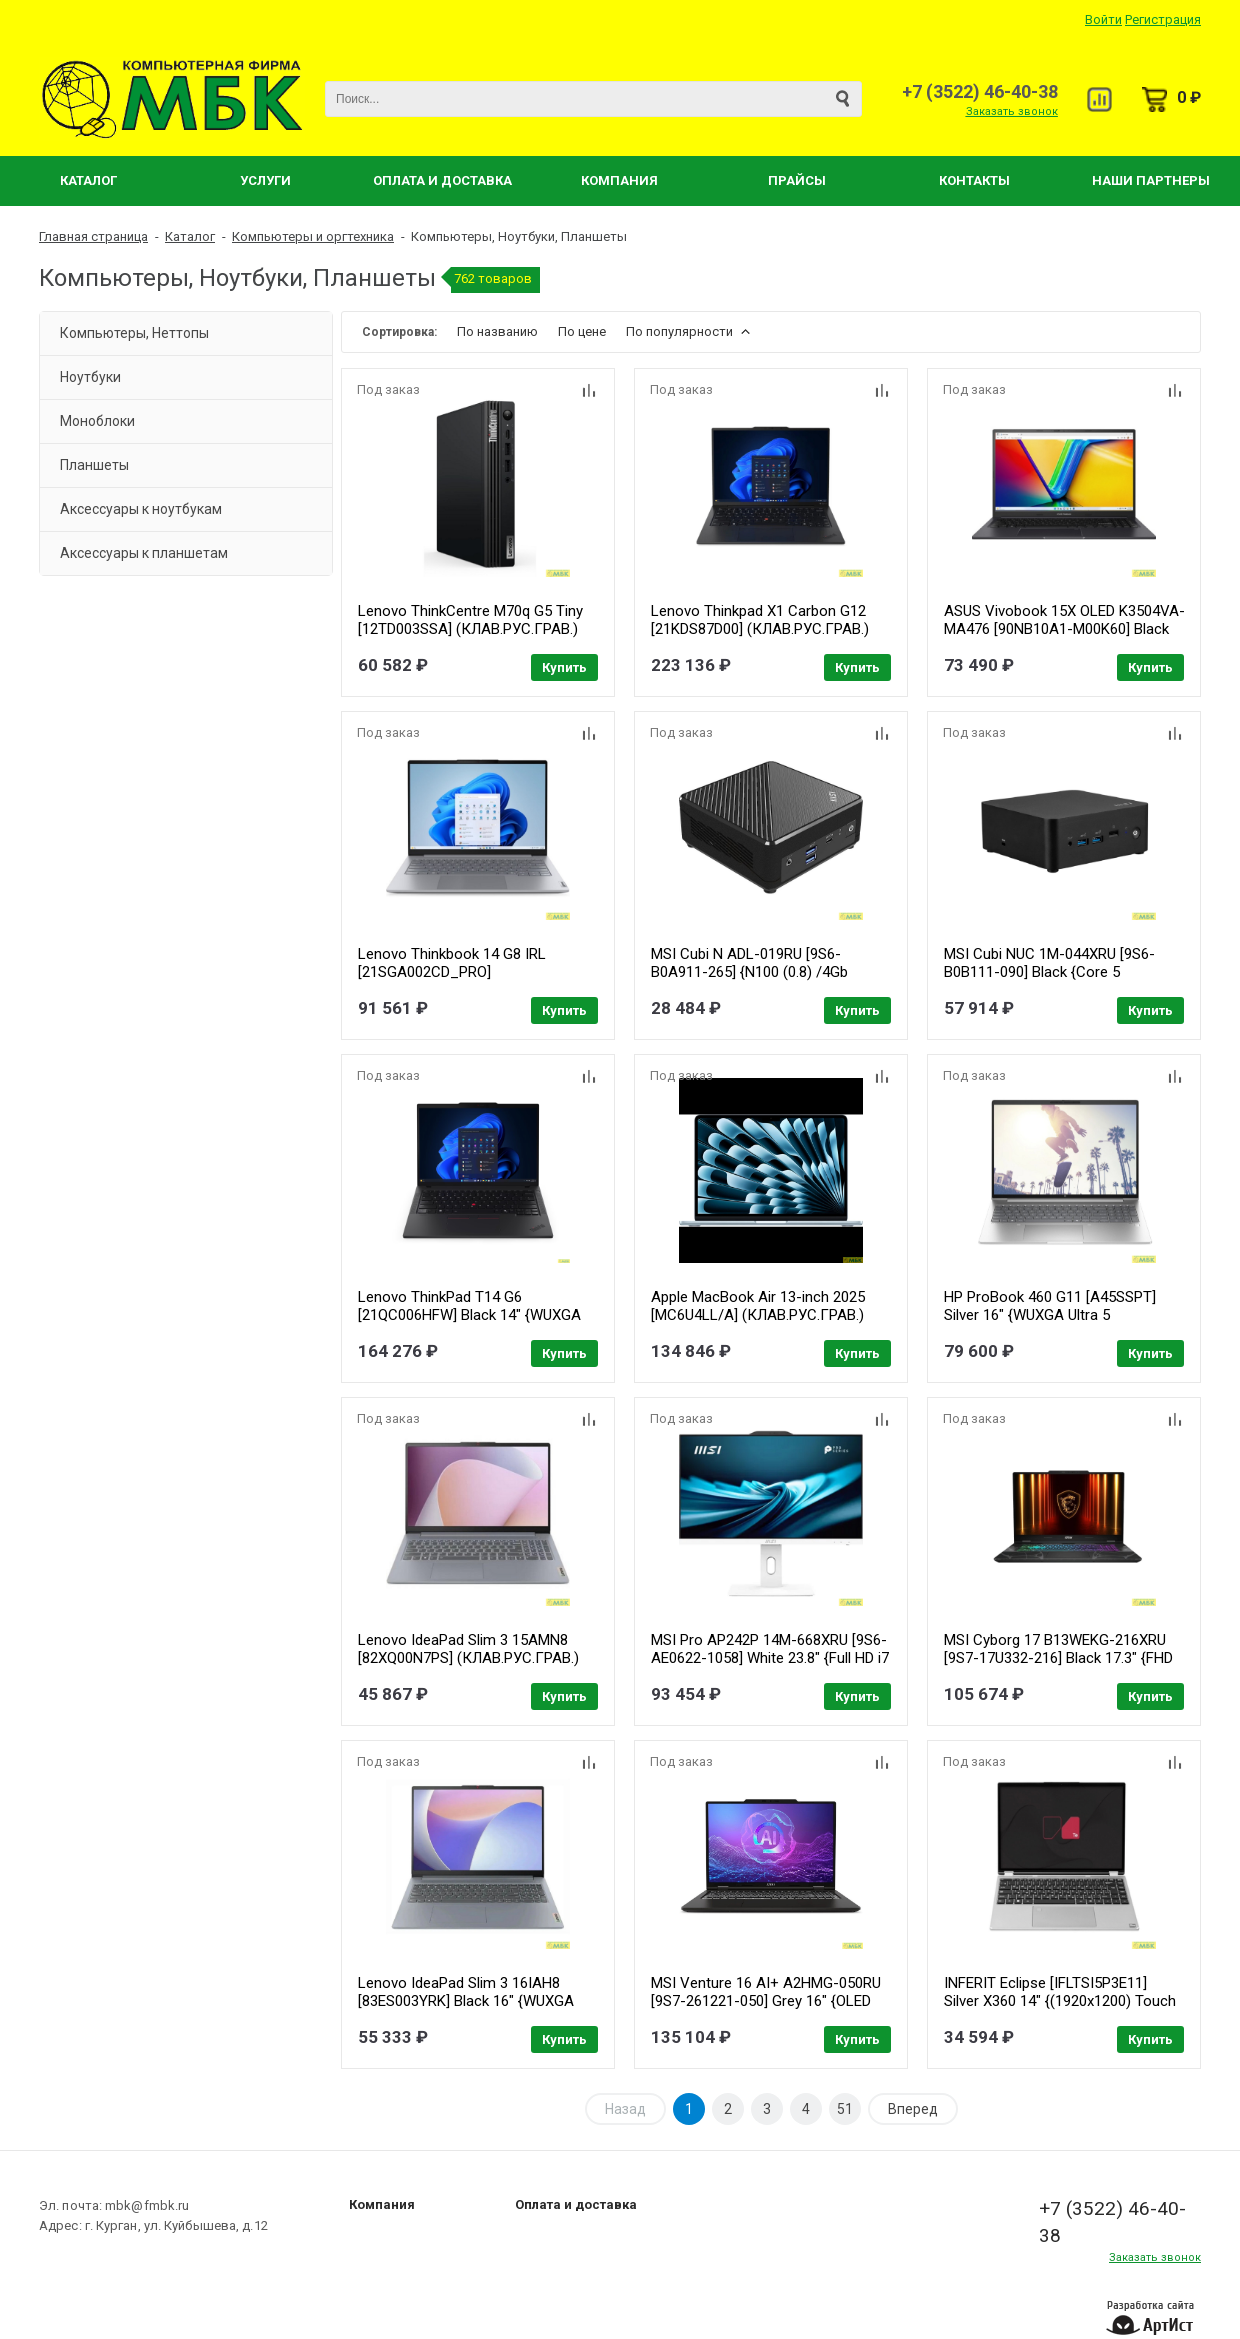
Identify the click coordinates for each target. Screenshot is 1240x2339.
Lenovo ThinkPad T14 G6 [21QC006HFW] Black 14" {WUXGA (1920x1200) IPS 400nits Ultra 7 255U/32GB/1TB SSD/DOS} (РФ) (469, 1324)
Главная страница (93, 236)
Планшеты (94, 465)
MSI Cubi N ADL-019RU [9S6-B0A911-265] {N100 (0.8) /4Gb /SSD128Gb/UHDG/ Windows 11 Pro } (769, 981)
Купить (564, 667)
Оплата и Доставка (442, 180)
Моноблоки (97, 421)
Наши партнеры (1151, 180)
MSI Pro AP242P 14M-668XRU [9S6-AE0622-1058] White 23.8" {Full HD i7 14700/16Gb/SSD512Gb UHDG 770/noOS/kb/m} (770, 1667)
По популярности (690, 331)
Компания (619, 180)
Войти (1103, 19)
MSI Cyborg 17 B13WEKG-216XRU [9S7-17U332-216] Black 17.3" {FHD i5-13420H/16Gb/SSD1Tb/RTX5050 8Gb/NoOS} (1058, 1667)
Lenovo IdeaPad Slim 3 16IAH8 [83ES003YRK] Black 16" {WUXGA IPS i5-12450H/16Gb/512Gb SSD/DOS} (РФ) (466, 2010)
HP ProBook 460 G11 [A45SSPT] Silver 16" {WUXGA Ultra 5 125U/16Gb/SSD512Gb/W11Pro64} (1057, 1315)
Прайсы (797, 180)
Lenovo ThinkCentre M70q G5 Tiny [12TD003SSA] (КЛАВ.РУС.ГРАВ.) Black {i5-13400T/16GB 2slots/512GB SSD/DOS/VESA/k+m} (477, 638)
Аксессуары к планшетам (144, 553)
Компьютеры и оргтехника (313, 236)
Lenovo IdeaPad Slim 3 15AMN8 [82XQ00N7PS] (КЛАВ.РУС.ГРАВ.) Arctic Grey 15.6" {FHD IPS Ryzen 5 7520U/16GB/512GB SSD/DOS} (471, 1667)
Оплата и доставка (576, 2204)
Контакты (974, 180)
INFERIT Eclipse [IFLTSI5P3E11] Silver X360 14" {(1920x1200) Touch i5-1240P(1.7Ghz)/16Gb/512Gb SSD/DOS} (1060, 2010)
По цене (582, 331)
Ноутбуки (90, 377)
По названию (497, 331)
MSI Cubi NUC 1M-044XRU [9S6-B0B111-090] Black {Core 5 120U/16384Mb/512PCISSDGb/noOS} (1066, 972)
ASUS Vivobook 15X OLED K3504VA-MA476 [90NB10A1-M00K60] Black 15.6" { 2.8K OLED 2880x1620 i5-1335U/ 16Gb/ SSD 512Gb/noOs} (1064, 638)
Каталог (88, 180)
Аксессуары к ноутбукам (141, 509)
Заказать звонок (1012, 111)
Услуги (265, 180)
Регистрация (1163, 19)
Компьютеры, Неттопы (134, 333)
